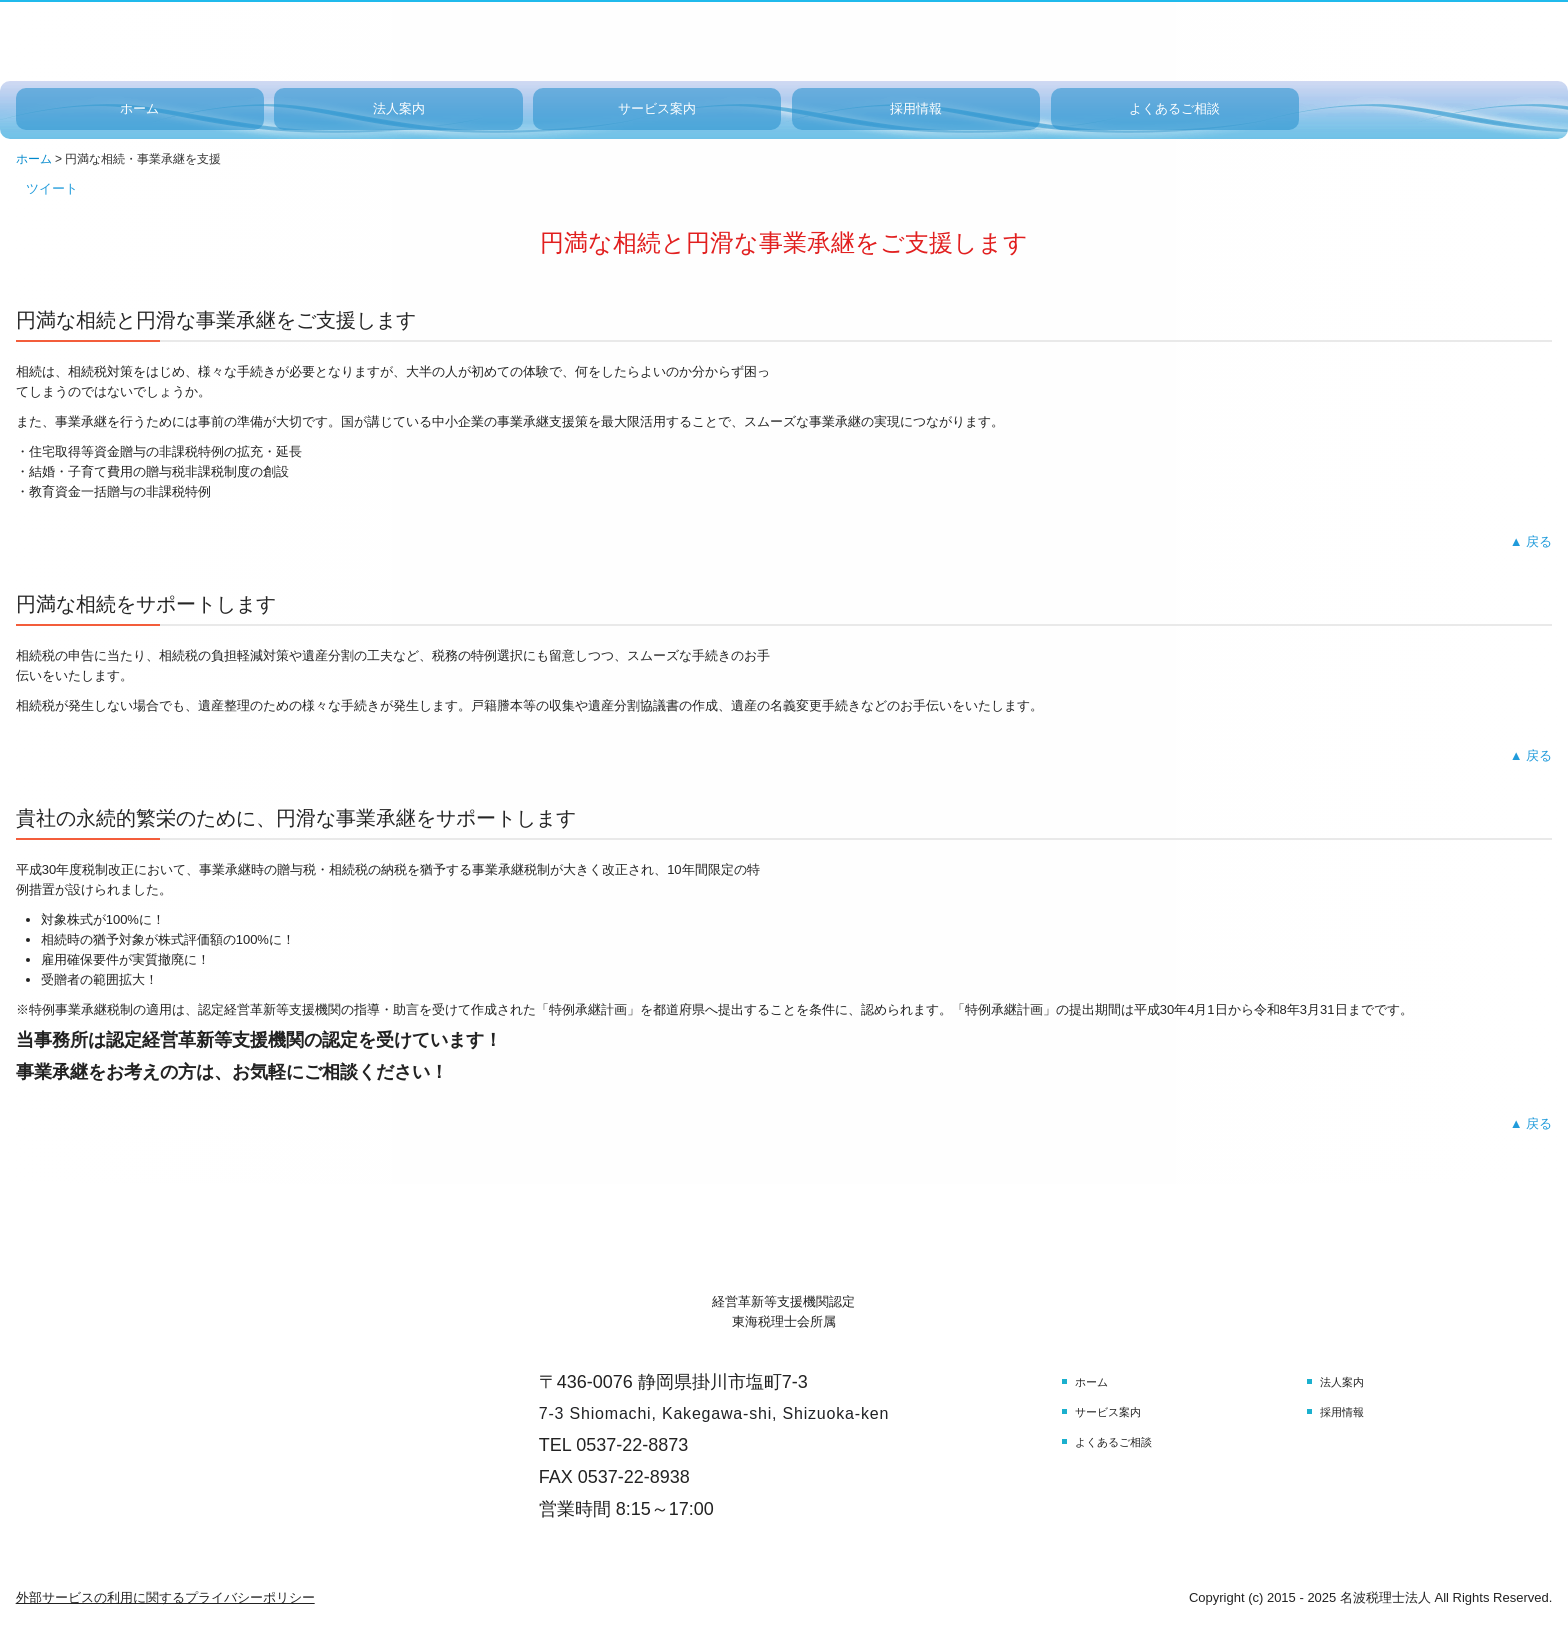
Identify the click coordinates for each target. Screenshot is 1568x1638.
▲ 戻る (1531, 541)
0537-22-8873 (632, 1445)
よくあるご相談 (1174, 108)
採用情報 (916, 108)
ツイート (52, 188)
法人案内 (399, 108)
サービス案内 (657, 108)
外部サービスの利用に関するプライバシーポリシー (165, 1597)
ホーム (139, 108)
